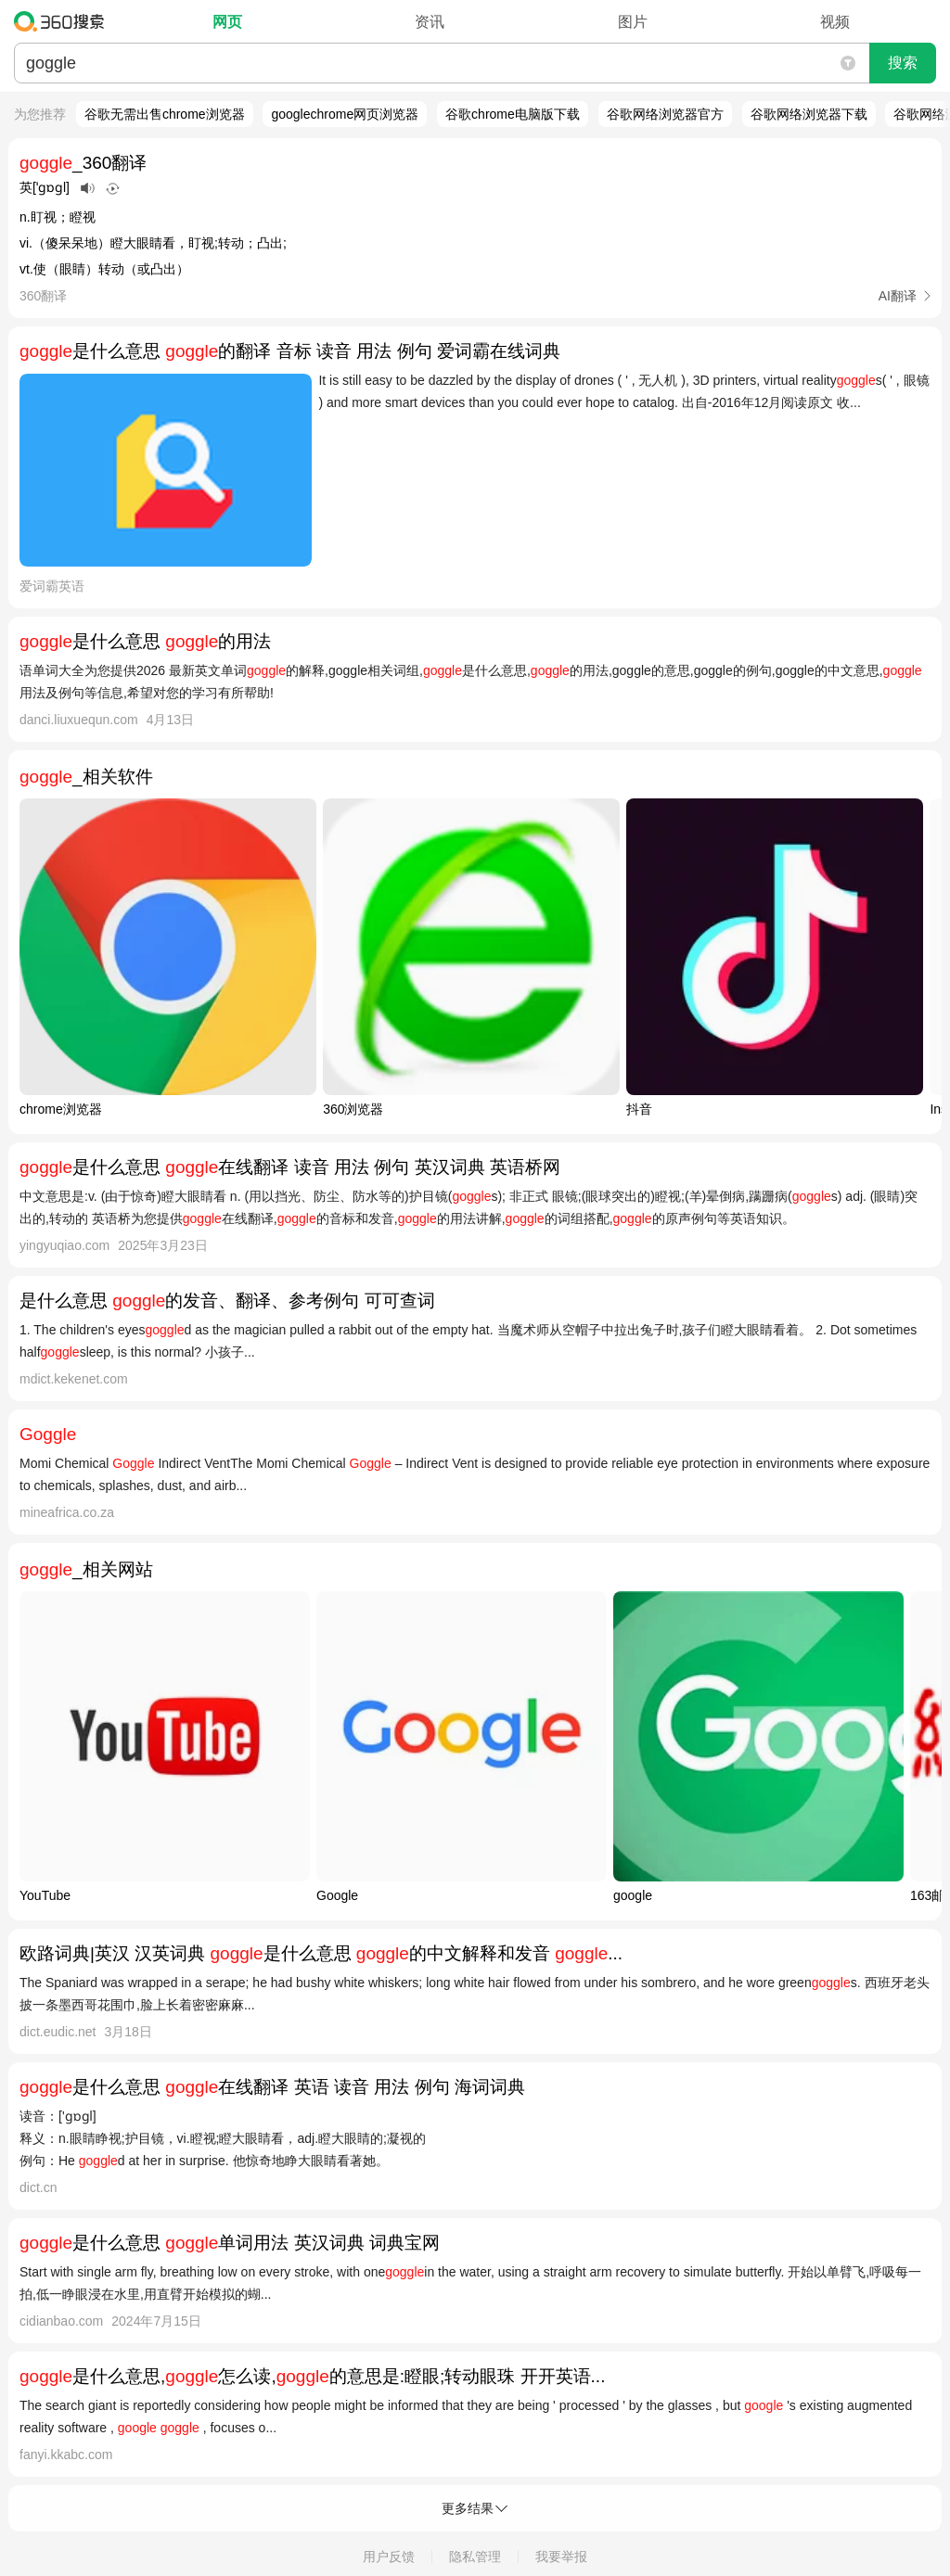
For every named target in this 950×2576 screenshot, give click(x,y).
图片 (633, 22)
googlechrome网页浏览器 (344, 114)
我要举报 (561, 2556)
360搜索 (63, 21)
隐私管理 (475, 2556)
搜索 (903, 62)
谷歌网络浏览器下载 (809, 114)
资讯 (429, 22)
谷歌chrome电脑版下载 (512, 114)
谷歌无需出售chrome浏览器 (164, 114)
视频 (835, 22)
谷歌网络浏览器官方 (665, 114)
